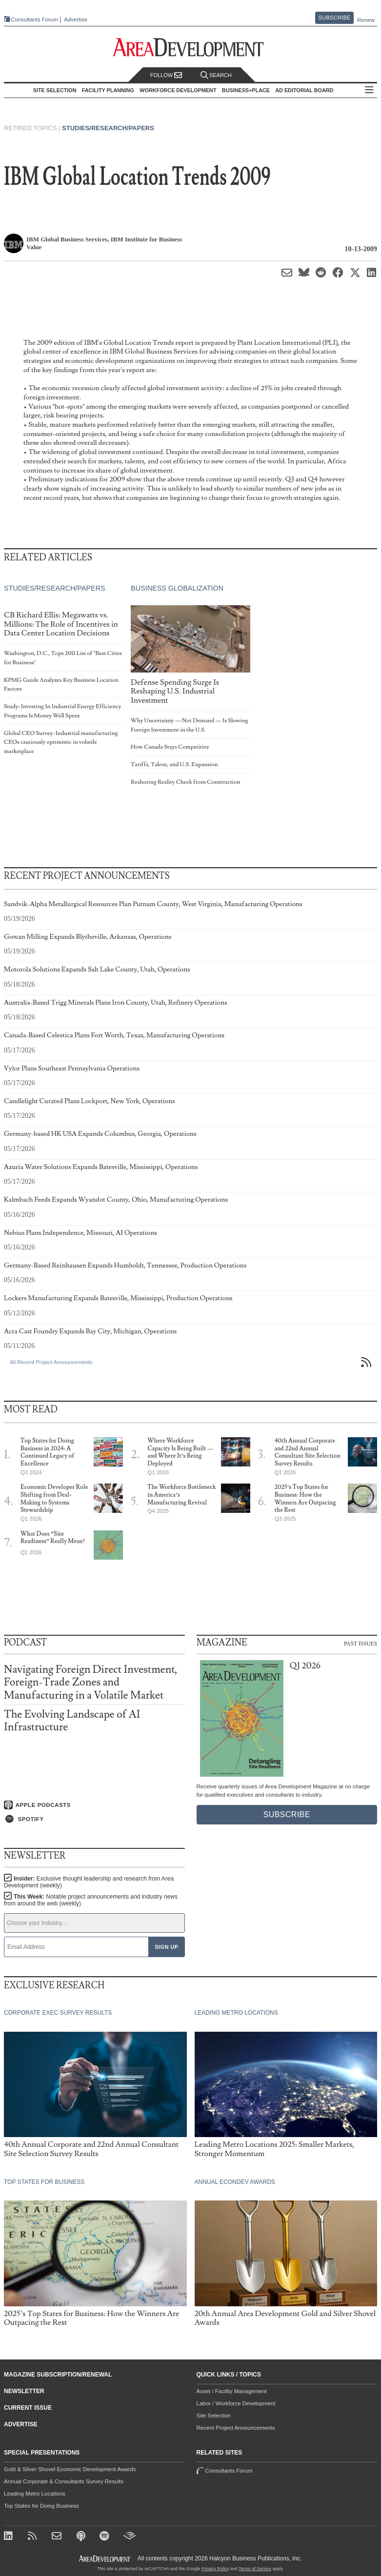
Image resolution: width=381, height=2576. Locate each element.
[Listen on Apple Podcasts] (94, 1805)
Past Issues (360, 1643)
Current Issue (28, 2407)
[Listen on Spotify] (94, 1819)
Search (216, 75)
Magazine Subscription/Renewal (58, 2374)
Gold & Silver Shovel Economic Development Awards (70, 2469)
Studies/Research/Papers (108, 128)
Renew (366, 20)
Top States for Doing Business (41, 2506)
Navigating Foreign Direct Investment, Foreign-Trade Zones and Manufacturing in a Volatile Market (91, 1682)
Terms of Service (255, 2568)
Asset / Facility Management (232, 2391)
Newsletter (24, 2391)
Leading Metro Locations (34, 2494)
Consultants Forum (34, 19)
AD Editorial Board (304, 90)
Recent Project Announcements (236, 2428)
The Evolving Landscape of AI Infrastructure (72, 1721)
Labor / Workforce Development (236, 2403)
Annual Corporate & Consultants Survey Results (63, 2481)
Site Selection (214, 2415)
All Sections (369, 90)
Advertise (75, 19)
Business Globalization (177, 589)
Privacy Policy (215, 2568)
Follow (166, 75)
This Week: (91, 1900)
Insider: (89, 1882)
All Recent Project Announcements (51, 1362)
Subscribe (335, 17)
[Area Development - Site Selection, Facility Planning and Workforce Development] (190, 47)
